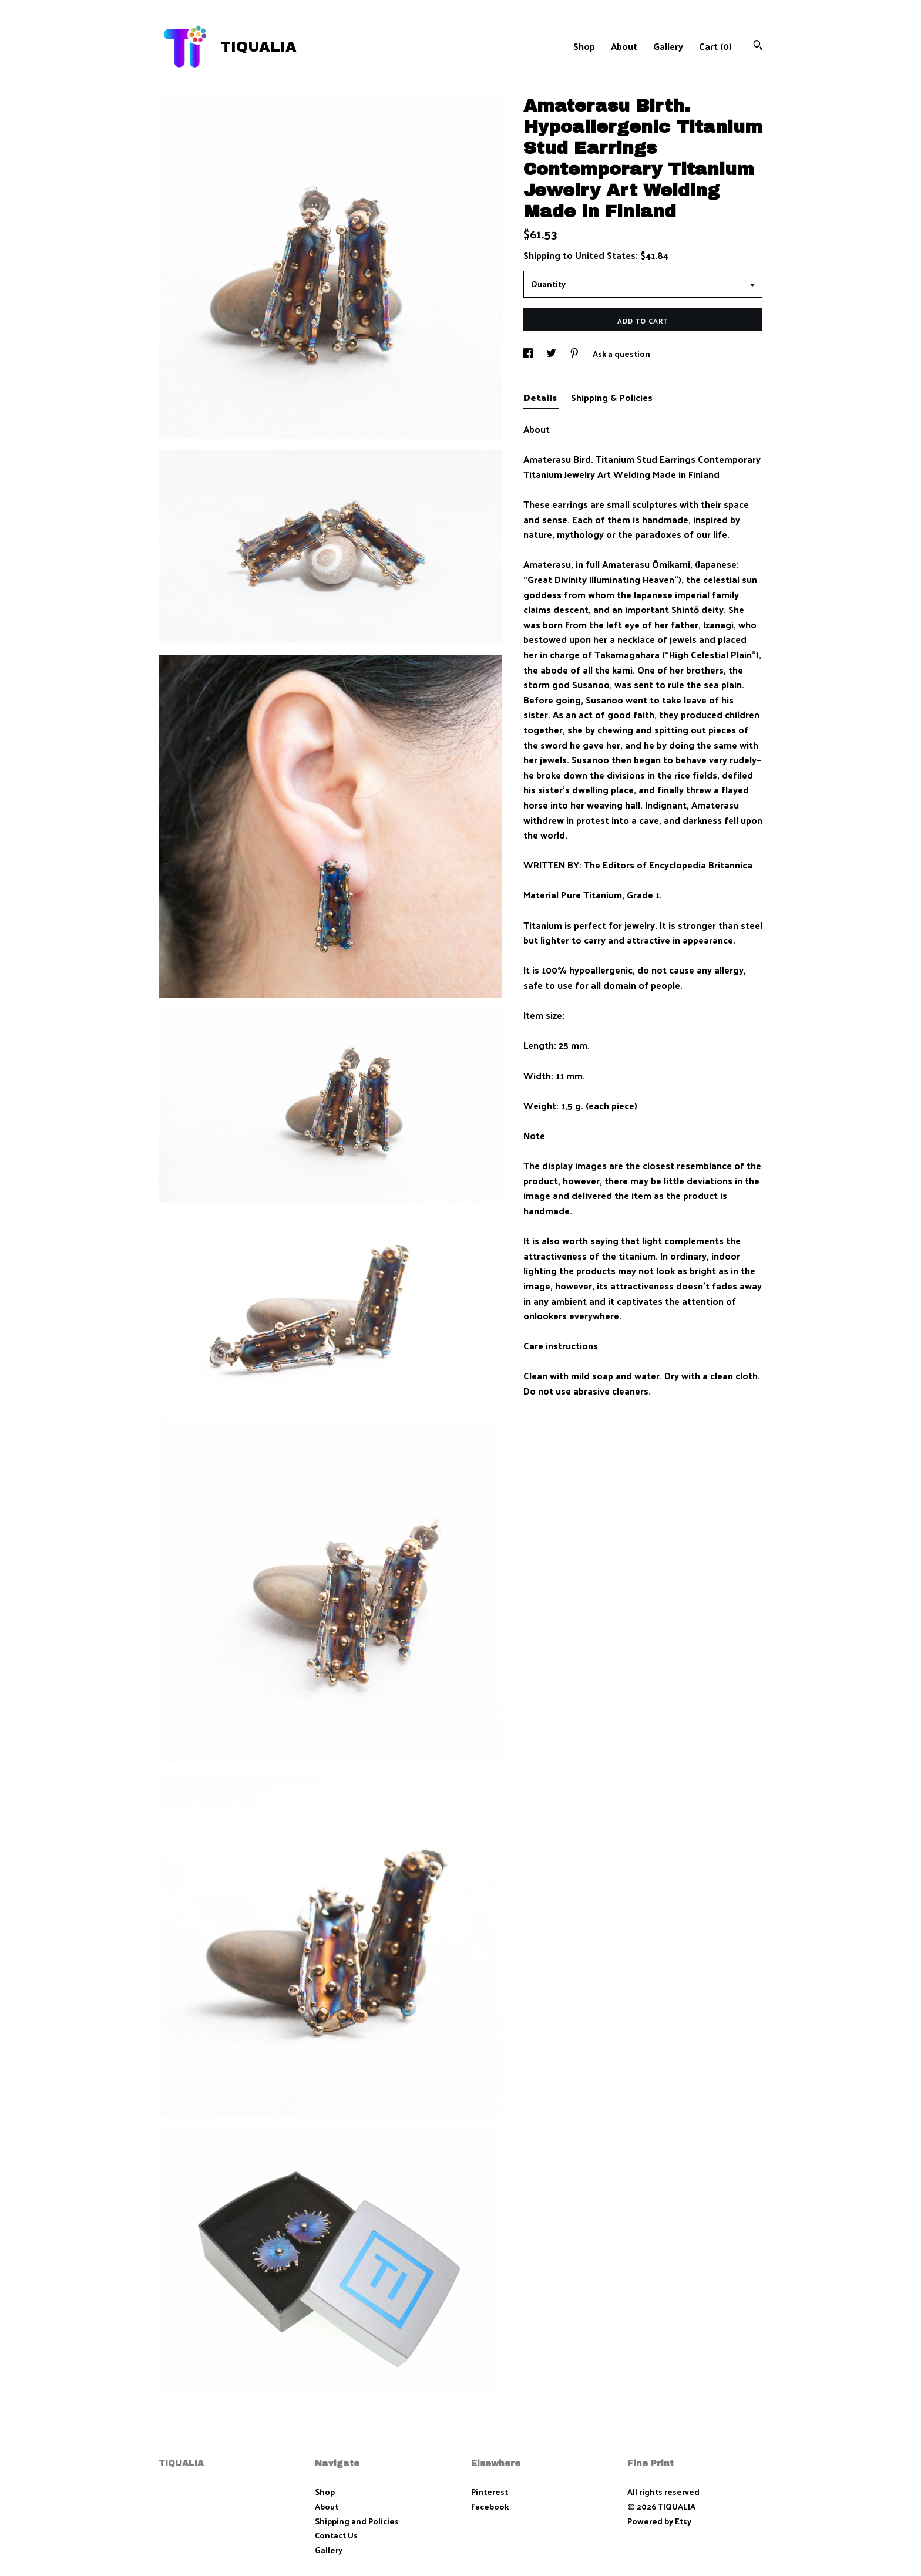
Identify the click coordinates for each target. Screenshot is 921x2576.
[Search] (758, 46)
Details (541, 397)
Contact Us (336, 2535)
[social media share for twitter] (552, 353)
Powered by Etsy (659, 2521)
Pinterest (489, 2491)
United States (605, 255)
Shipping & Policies (612, 397)
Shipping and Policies (357, 2521)
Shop (584, 46)
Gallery (668, 46)
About (624, 46)
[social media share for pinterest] (575, 353)
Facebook (490, 2506)
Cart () (715, 46)
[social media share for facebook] (529, 353)
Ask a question (621, 353)
